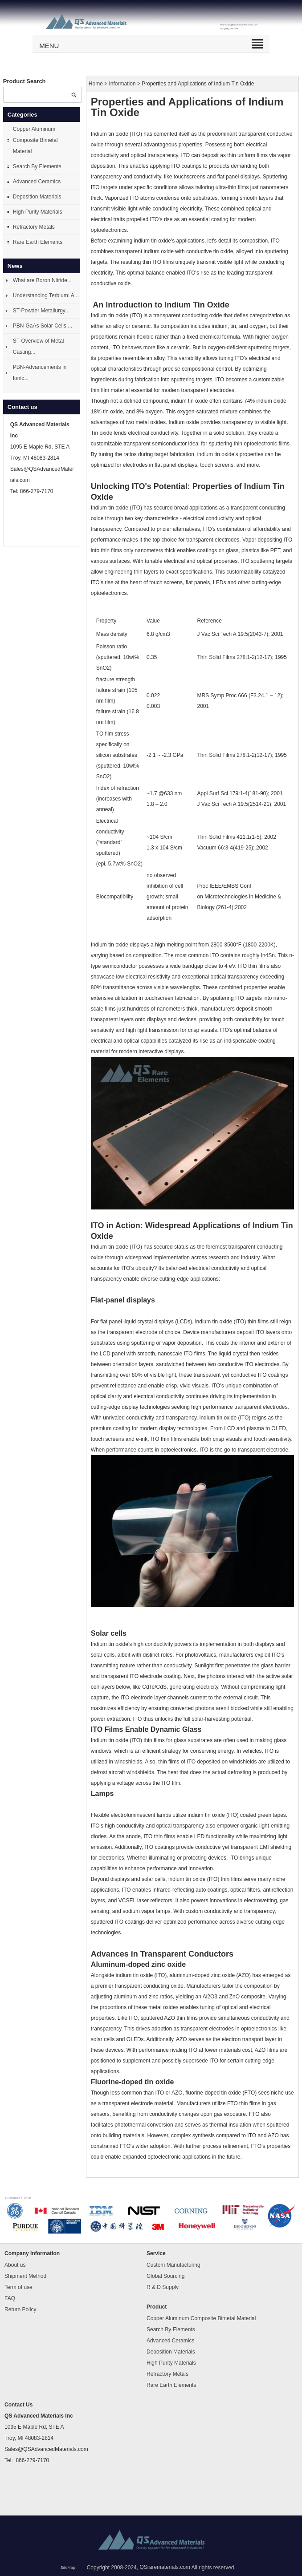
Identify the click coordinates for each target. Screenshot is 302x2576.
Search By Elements (37, 166)
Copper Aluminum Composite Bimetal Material (35, 140)
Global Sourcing (165, 2276)
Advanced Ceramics (37, 181)
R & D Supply (163, 2287)
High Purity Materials (37, 212)
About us (14, 2265)
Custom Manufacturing (173, 2265)
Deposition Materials (37, 197)
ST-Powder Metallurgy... (41, 310)
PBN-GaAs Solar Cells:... (42, 326)
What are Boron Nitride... (42, 280)
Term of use (18, 2287)
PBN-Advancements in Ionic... (40, 372)
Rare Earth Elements (37, 242)
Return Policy (20, 2309)
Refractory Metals (34, 227)
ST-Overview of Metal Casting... (38, 346)
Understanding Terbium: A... (46, 295)
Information (122, 84)
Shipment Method (25, 2276)
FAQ (9, 2298)
